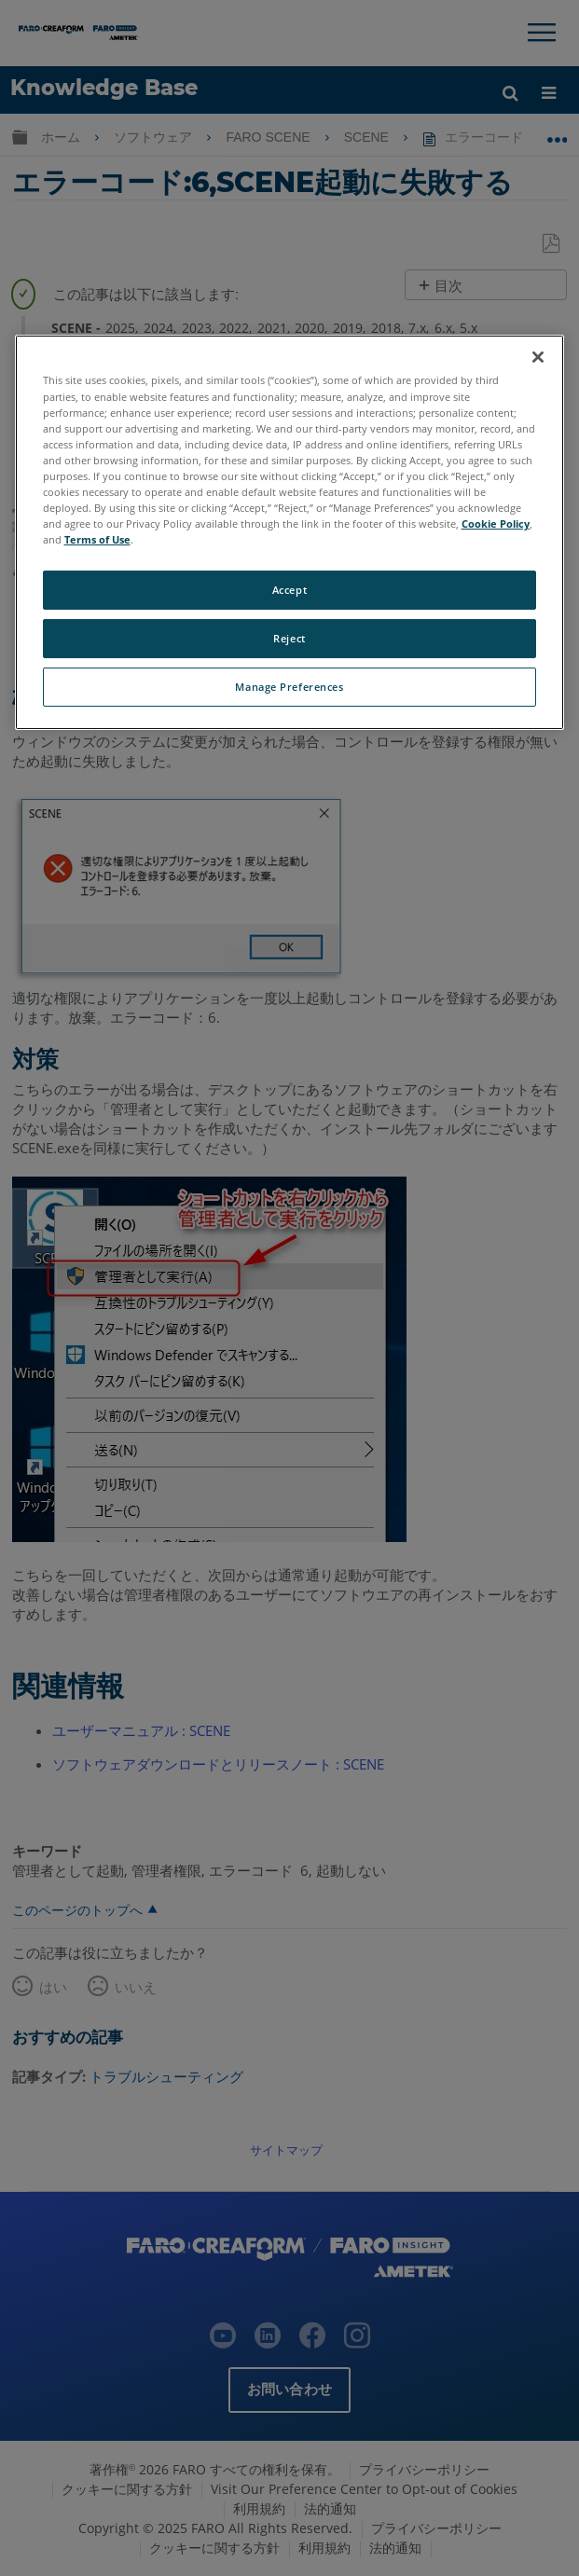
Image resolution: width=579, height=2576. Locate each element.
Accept (289, 590)
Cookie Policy (496, 523)
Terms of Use (97, 539)
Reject (289, 638)
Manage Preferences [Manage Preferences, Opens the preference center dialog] (289, 687)
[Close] (537, 357)
